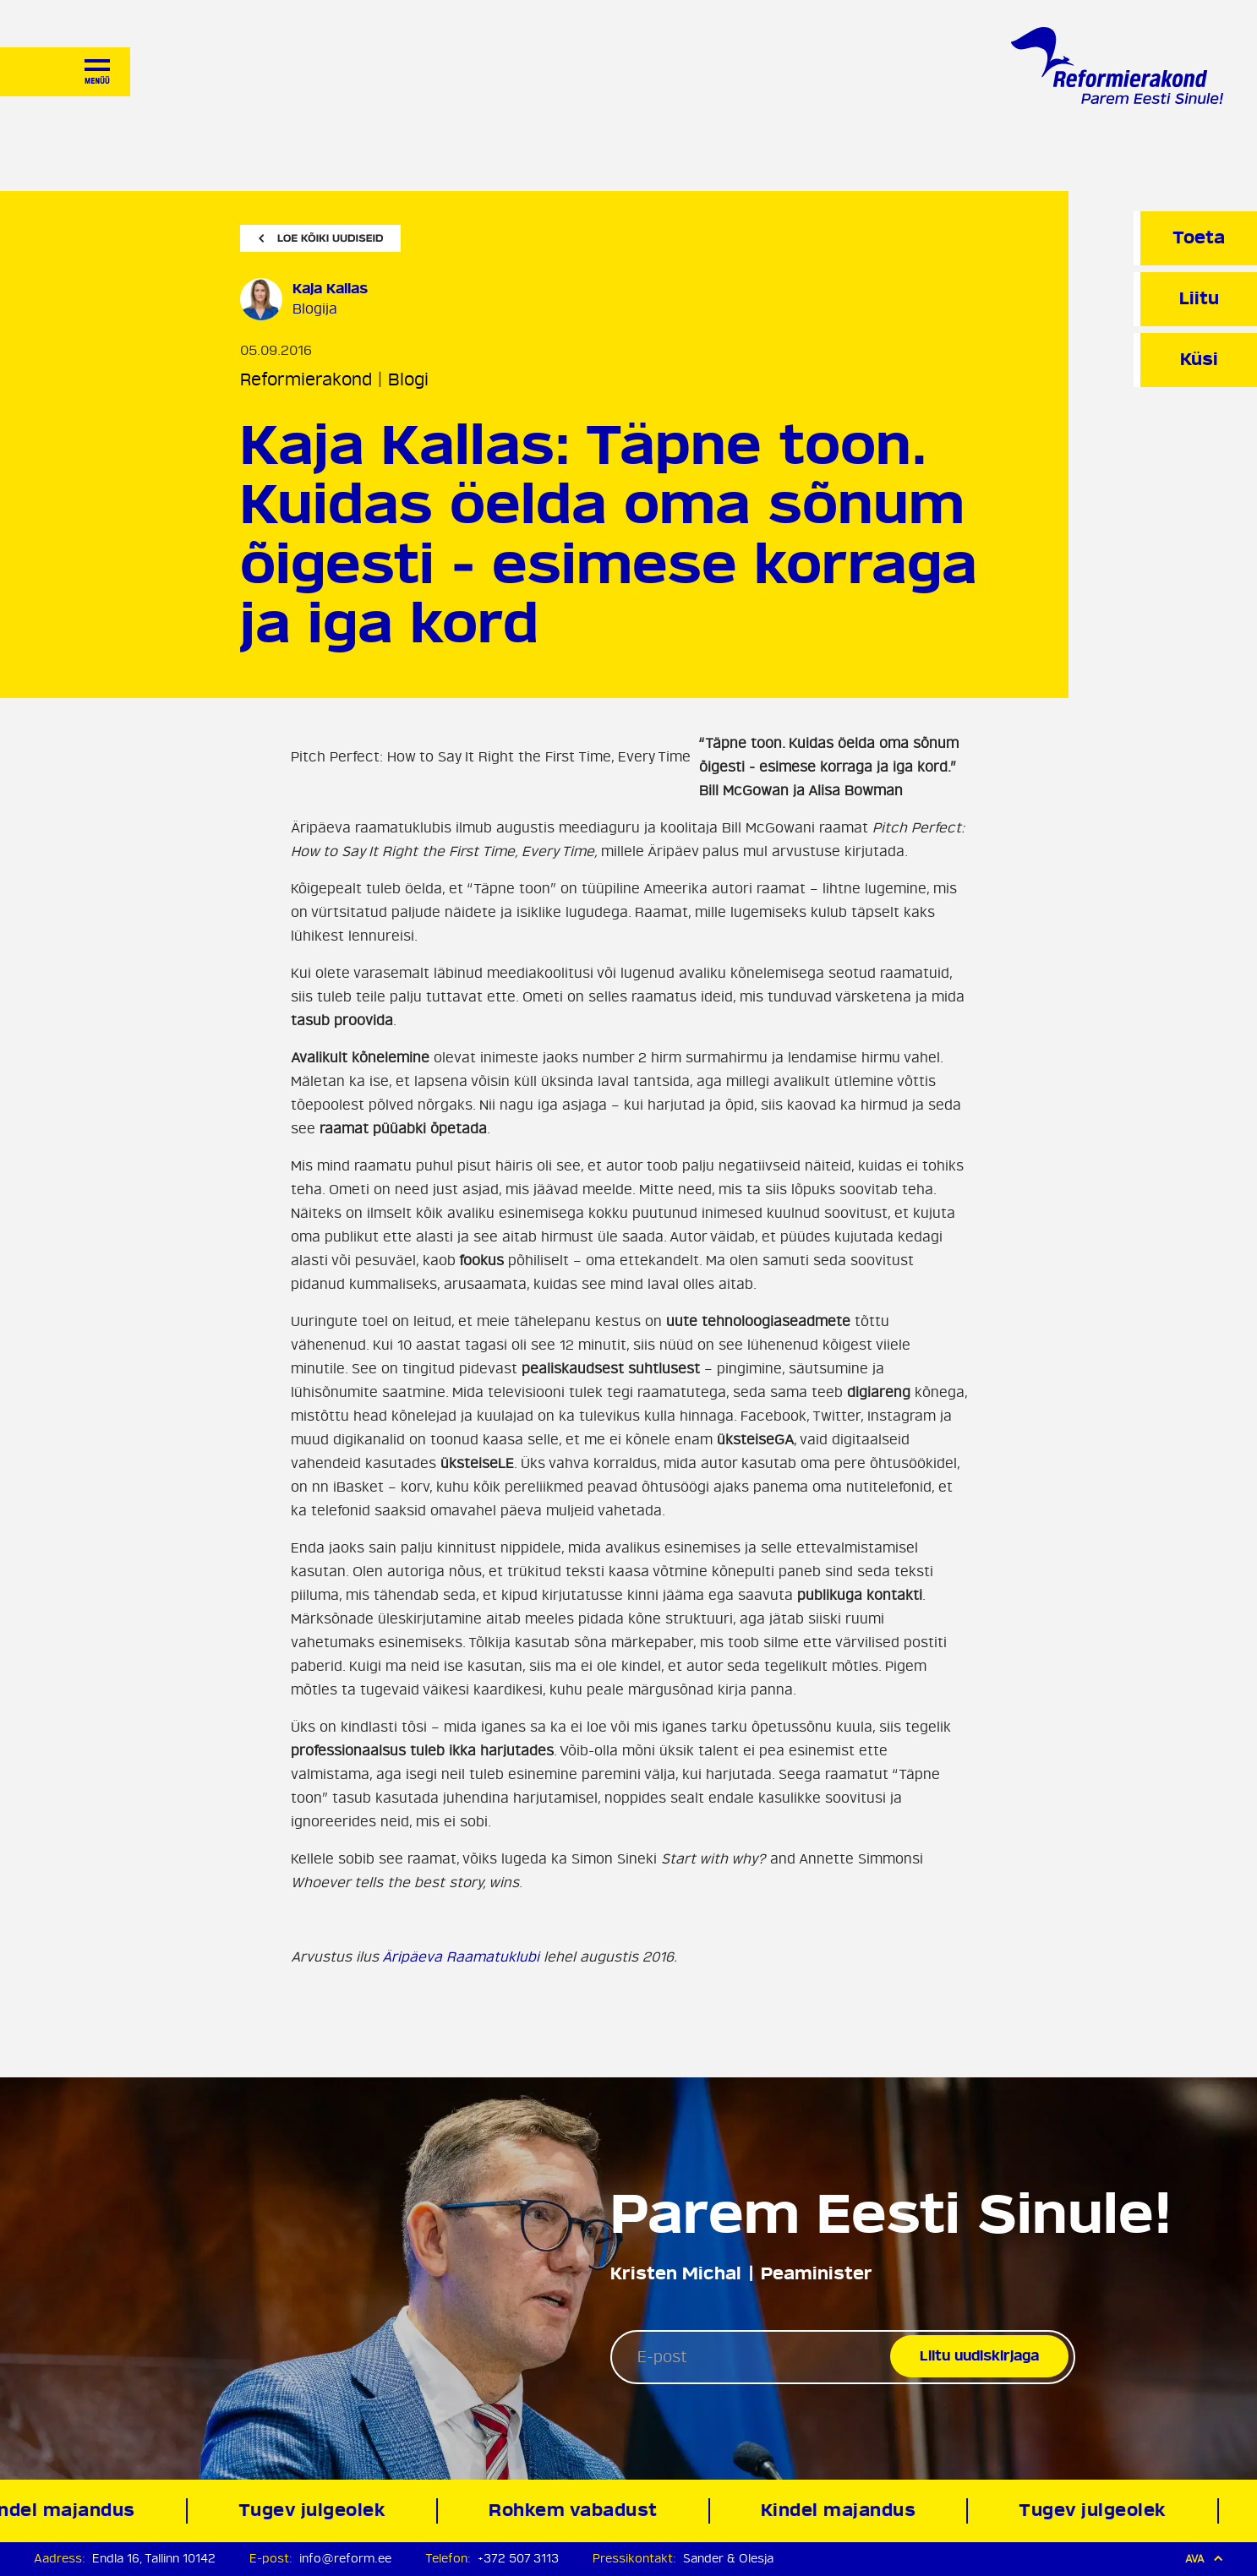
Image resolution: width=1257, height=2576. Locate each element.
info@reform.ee (345, 2558)
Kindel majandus (843, 2510)
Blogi (408, 379)
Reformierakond (306, 379)
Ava (1204, 2558)
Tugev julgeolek (317, 2510)
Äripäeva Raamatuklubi (460, 1957)
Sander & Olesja (728, 2558)
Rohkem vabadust (578, 2510)
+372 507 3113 (518, 2558)
